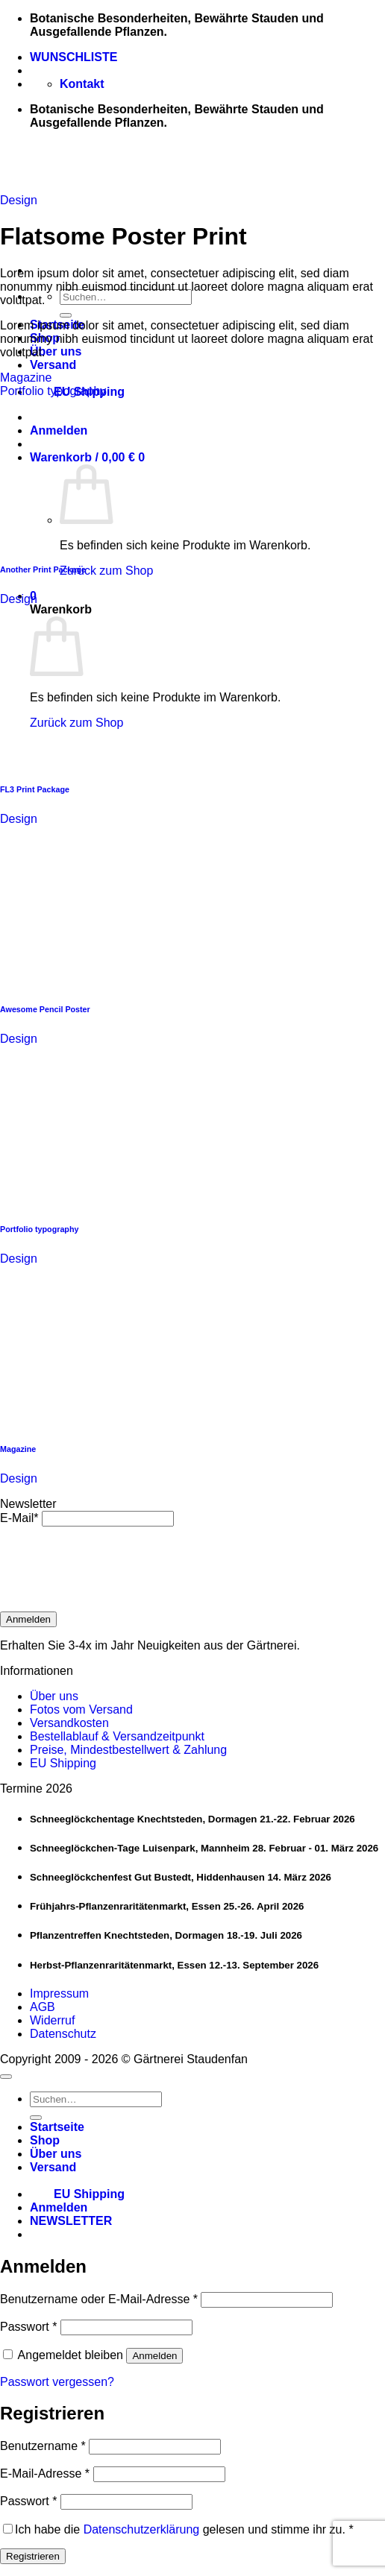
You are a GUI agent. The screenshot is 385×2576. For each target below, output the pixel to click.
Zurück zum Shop (106, 570)
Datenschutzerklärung (142, 2529)
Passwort (28, 2326)
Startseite (57, 2127)
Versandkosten (69, 1723)
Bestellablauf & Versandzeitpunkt (117, 1736)
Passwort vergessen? (57, 2381)
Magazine (25, 377)
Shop (45, 2140)
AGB (42, 2007)
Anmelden (28, 1619)
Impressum (59, 1993)
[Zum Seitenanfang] (6, 2076)
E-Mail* (19, 1518)
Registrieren (33, 2556)
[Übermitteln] (66, 315)
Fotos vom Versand (81, 1709)
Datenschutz (63, 2033)
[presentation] (113, 1569)
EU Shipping (63, 1763)
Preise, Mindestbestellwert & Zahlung (128, 1749)
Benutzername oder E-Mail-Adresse (99, 2299)
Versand (53, 365)
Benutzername (43, 2446)
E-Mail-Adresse (45, 2473)
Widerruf (52, 2020)
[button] (71, 2220)
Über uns (55, 351)
